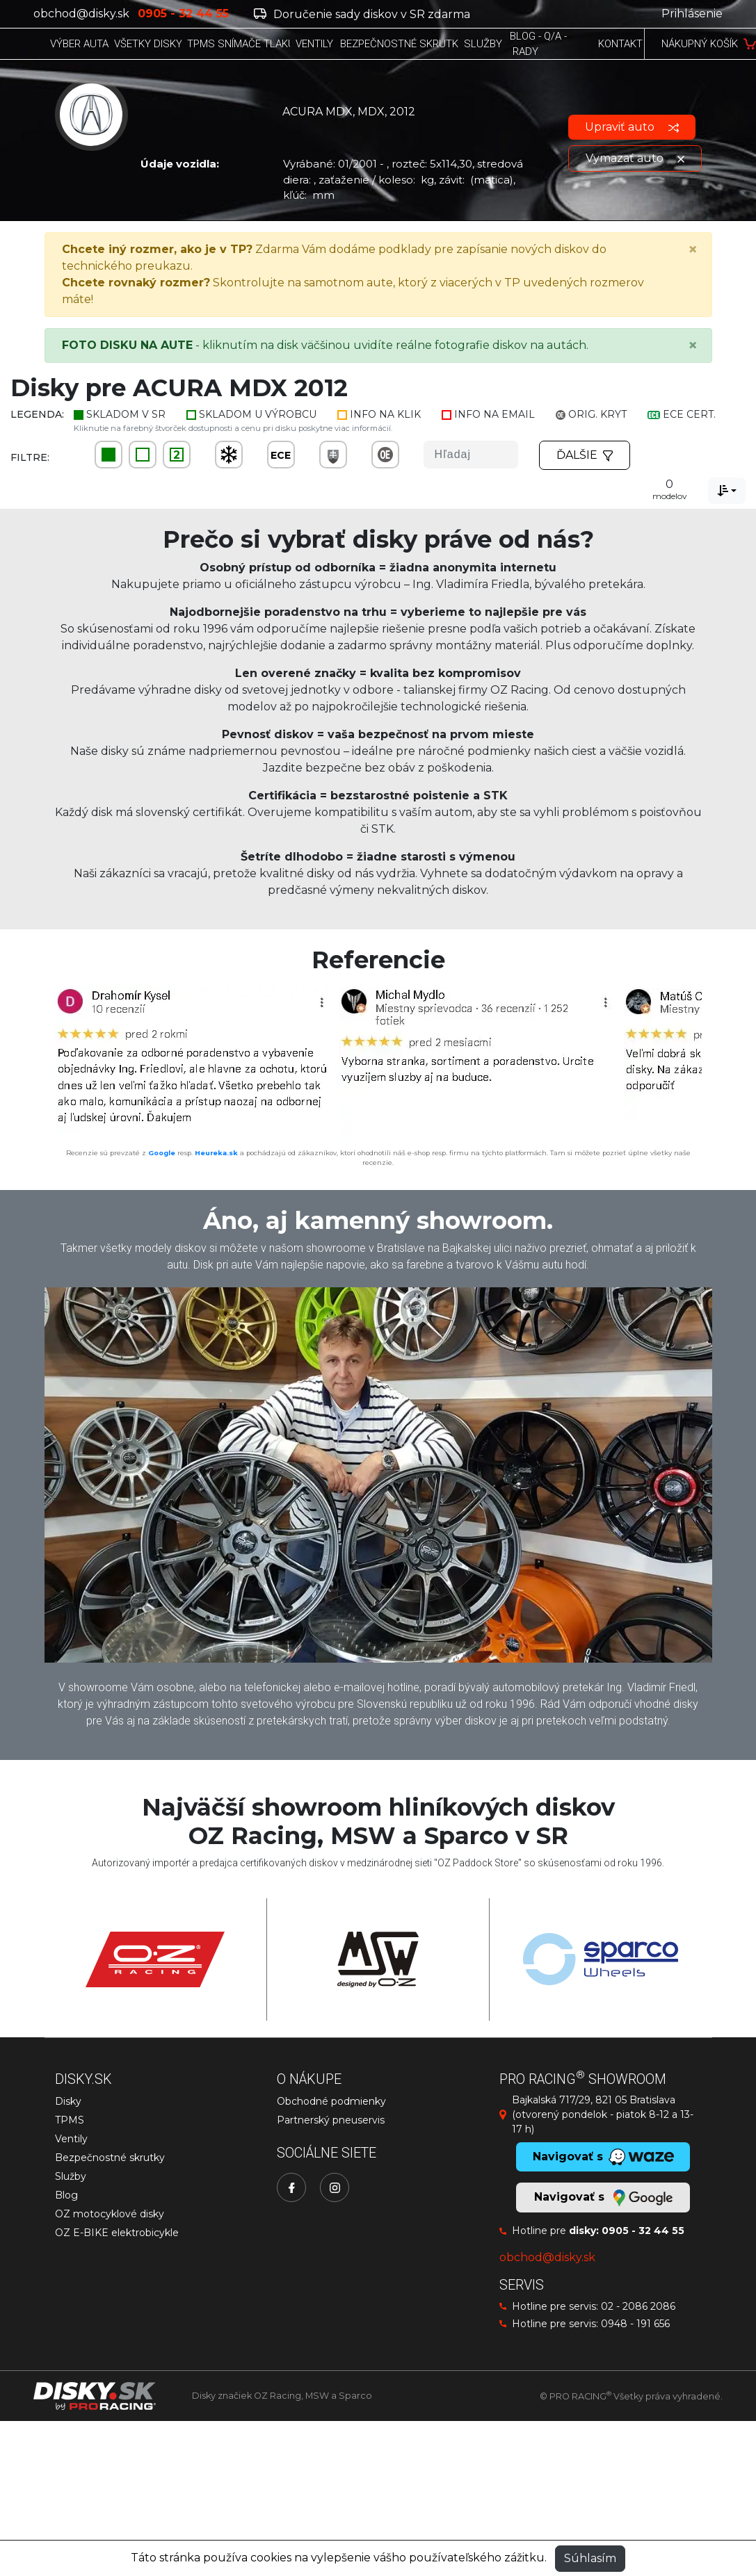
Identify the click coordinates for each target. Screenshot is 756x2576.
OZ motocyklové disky (109, 2214)
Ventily (71, 2139)
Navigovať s (603, 2198)
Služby (70, 2176)
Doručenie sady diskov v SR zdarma (362, 14)
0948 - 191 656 (635, 2323)
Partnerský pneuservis (331, 2120)
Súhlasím (590, 2558)
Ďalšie (584, 455)
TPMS (69, 2120)
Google (161, 1153)
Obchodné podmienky (331, 2101)
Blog (66, 2195)
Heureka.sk (216, 1153)
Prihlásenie (692, 13)
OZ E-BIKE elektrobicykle (117, 2232)
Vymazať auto (635, 158)
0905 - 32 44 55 (643, 2230)
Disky (68, 2101)
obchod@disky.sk (81, 13)
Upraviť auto (632, 126)
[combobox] (727, 491)
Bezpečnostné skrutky (110, 2157)
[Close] (692, 249)
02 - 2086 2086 (638, 2306)
